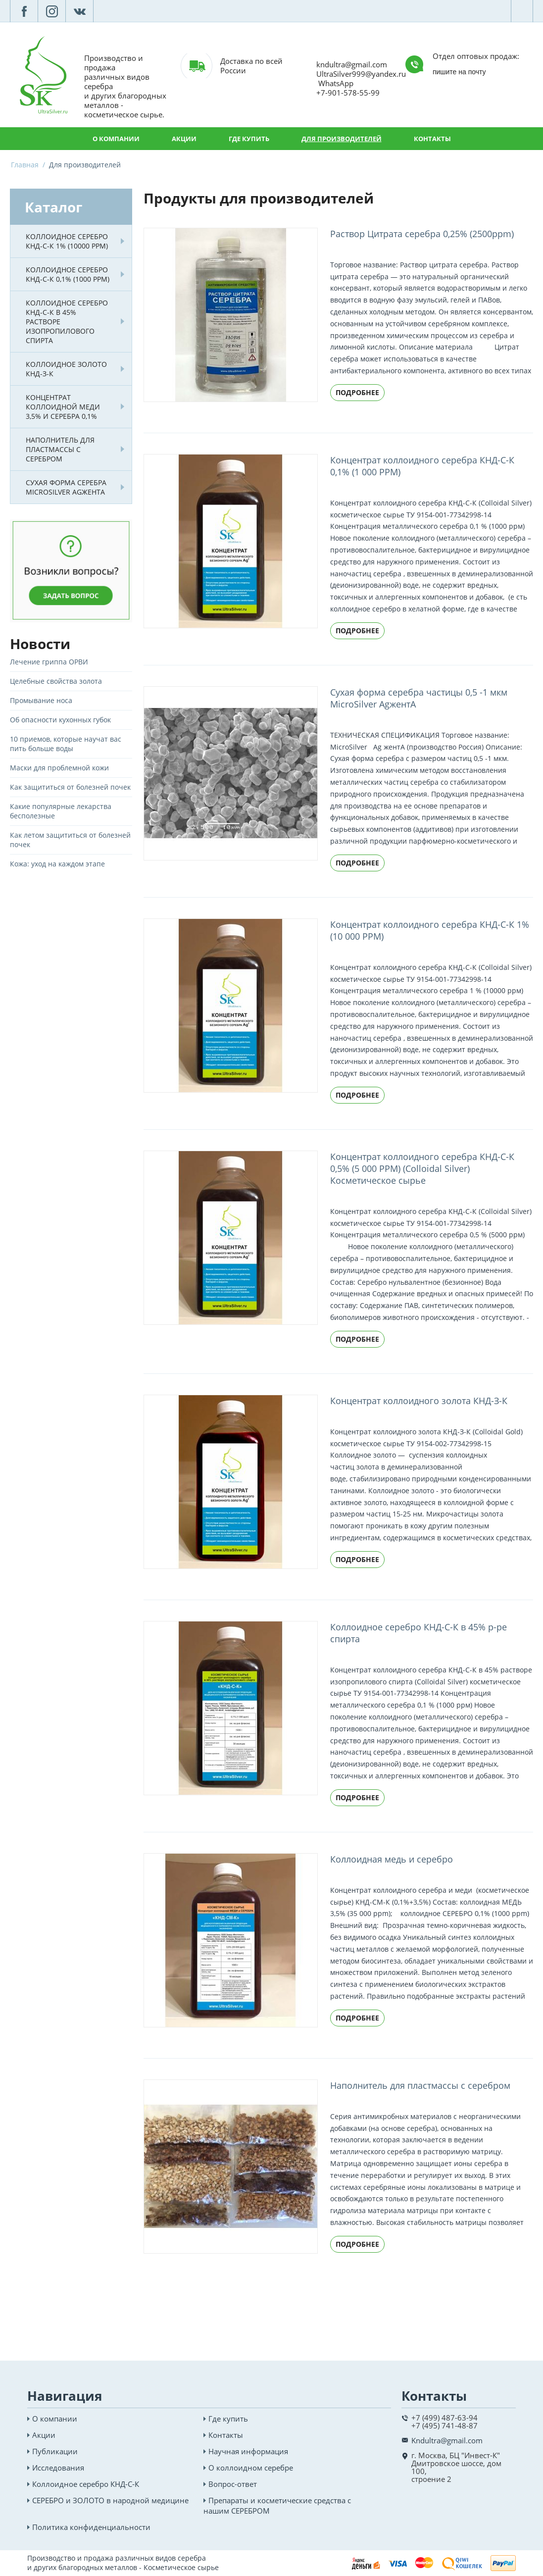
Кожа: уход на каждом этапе (57, 863)
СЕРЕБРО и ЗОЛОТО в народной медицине (110, 2500)
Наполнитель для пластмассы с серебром (60, 449)
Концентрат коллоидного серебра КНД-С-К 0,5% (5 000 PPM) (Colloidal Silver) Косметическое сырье (422, 1168)
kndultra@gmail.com (351, 64)
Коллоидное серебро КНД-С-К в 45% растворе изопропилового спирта (67, 321)
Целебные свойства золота (56, 681)
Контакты (432, 138)
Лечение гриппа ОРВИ (49, 661)
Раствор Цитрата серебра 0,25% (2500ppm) (422, 234)
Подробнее (357, 392)
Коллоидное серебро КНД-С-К (85, 2484)
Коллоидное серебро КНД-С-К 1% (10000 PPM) (67, 241)
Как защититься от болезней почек (70, 787)
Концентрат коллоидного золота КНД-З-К (418, 1401)
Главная (25, 164)
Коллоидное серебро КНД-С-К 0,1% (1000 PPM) (67, 274)
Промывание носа (41, 700)
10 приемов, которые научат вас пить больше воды (65, 743)
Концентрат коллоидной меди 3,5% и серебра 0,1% (63, 407)
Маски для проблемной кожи (59, 767)
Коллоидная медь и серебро (391, 1859)
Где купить (249, 138)
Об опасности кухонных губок (60, 719)
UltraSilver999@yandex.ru (361, 74)
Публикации (55, 2451)
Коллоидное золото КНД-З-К (66, 368)
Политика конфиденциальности (91, 2527)
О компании (116, 138)
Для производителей (341, 138)
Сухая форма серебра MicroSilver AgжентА (66, 487)
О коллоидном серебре (250, 2468)
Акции (184, 138)
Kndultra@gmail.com (447, 2440)
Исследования (58, 2468)
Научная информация (248, 2451)
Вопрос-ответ (232, 2484)
